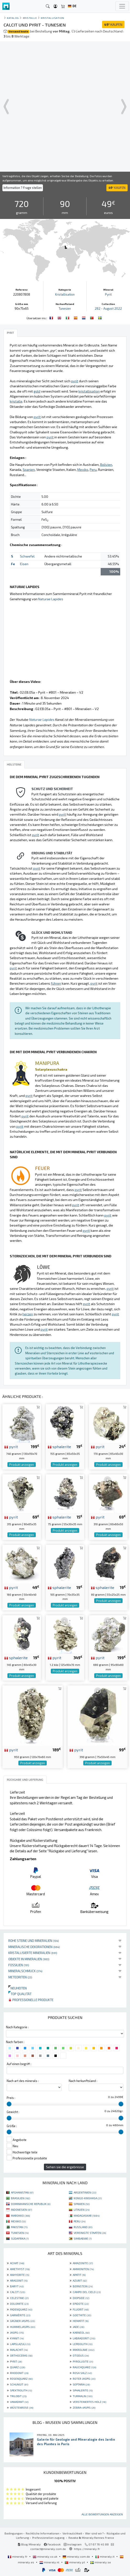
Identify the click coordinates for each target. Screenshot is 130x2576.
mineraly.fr (18, 2556)
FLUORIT (81, 2309)
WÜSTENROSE (21, 2407)
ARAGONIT (18, 2280)
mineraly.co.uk (45, 2556)
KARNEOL (81, 2332)
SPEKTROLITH (21, 2390)
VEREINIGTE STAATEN (90, 2232)
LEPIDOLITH (82, 2344)
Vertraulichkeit (72, 2533)
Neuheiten (17, 1988)
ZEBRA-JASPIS (84, 2407)
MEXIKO (18, 2221)
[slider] (9, 2104)
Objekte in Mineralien (28, 1959)
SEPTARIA (81, 2384)
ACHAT (17, 2263)
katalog (13, 17)
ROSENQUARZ (21, 2378)
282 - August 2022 (108, 308)
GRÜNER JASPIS (22, 2320)
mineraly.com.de (76, 2556)
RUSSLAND (83, 2227)
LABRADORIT (84, 2338)
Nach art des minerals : (23, 2081)
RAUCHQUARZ (84, 2367)
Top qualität (19, 1994)
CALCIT (17, 2292)
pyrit (11, 1446)
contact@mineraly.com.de (48, 2548)
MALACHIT (19, 2349)
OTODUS (81, 2355)
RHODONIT (19, 2372)
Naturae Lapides (50, 599)
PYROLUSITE (83, 2361)
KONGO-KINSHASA (88, 2198)
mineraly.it (105, 2556)
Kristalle (30, 17)
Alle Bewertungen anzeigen (102, 2514)
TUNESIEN (20, 2232)
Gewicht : (13, 2112)
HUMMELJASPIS (22, 2326)
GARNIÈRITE (20, 2315)
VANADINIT (19, 2401)
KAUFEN (113, 24)
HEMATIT (80, 2320)
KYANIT (17, 2338)
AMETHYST (20, 2269)
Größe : (12, 2126)
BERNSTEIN (83, 2286)
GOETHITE (82, 2315)
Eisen (24, 564)
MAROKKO (20, 2215)
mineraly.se (100, 2562)
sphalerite (59, 1446)
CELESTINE (19, 2298)
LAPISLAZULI (20, 2344)
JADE (78, 2326)
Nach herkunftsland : (83, 2081)
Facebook (52, 2544)
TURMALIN (82, 2396)
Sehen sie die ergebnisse (65, 2167)
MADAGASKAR (86, 2215)
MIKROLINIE (83, 2349)
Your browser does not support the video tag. (65, 107)
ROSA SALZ (82, 2372)
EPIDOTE (81, 2303)
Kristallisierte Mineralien (32, 1953)
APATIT (79, 2274)
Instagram (73, 2544)
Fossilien (18, 1965)
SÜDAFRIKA (20, 2238)
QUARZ (17, 2367)
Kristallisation (52, 17)
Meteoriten (20, 1977)
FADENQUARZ (21, 2309)
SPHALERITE (83, 2390)
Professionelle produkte (30, 2000)
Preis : (11, 2098)
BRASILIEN (20, 2198)
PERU (79, 2221)
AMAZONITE (83, 2263)
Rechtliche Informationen (42, 2533)
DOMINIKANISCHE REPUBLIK (30, 2203)
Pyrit (108, 294)
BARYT (17, 2286)
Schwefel (27, 556)
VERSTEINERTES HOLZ (89, 2401)
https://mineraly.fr (87, 2548)
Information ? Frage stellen (23, 188)
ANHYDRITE (19, 2274)
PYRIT (16, 2361)
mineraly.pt (75, 2562)
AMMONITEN (83, 2269)
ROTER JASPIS (84, 2378)
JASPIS (17, 2332)
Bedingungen (14, 2533)
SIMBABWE (83, 2238)
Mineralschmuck (25, 1971)
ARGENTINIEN (85, 2192)
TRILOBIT (18, 2396)
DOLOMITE (19, 2303)
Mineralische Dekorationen (34, 1947)
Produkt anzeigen (21, 1464)
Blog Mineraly (29, 2544)
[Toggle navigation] (122, 6)
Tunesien (65, 308)
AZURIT (80, 2280)
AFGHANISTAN (22, 2192)
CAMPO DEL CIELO (87, 2292)
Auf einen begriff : (19, 2064)
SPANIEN (82, 2203)
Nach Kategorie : (17, 2027)
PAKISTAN (19, 2227)
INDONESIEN (21, 2209)
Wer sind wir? (94, 2533)
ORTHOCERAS (21, 2355)
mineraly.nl (49, 2562)
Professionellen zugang (48, 2537)
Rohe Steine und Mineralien (33, 1941)
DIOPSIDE (81, 2298)
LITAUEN (81, 2209)
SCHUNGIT (19, 2384)
